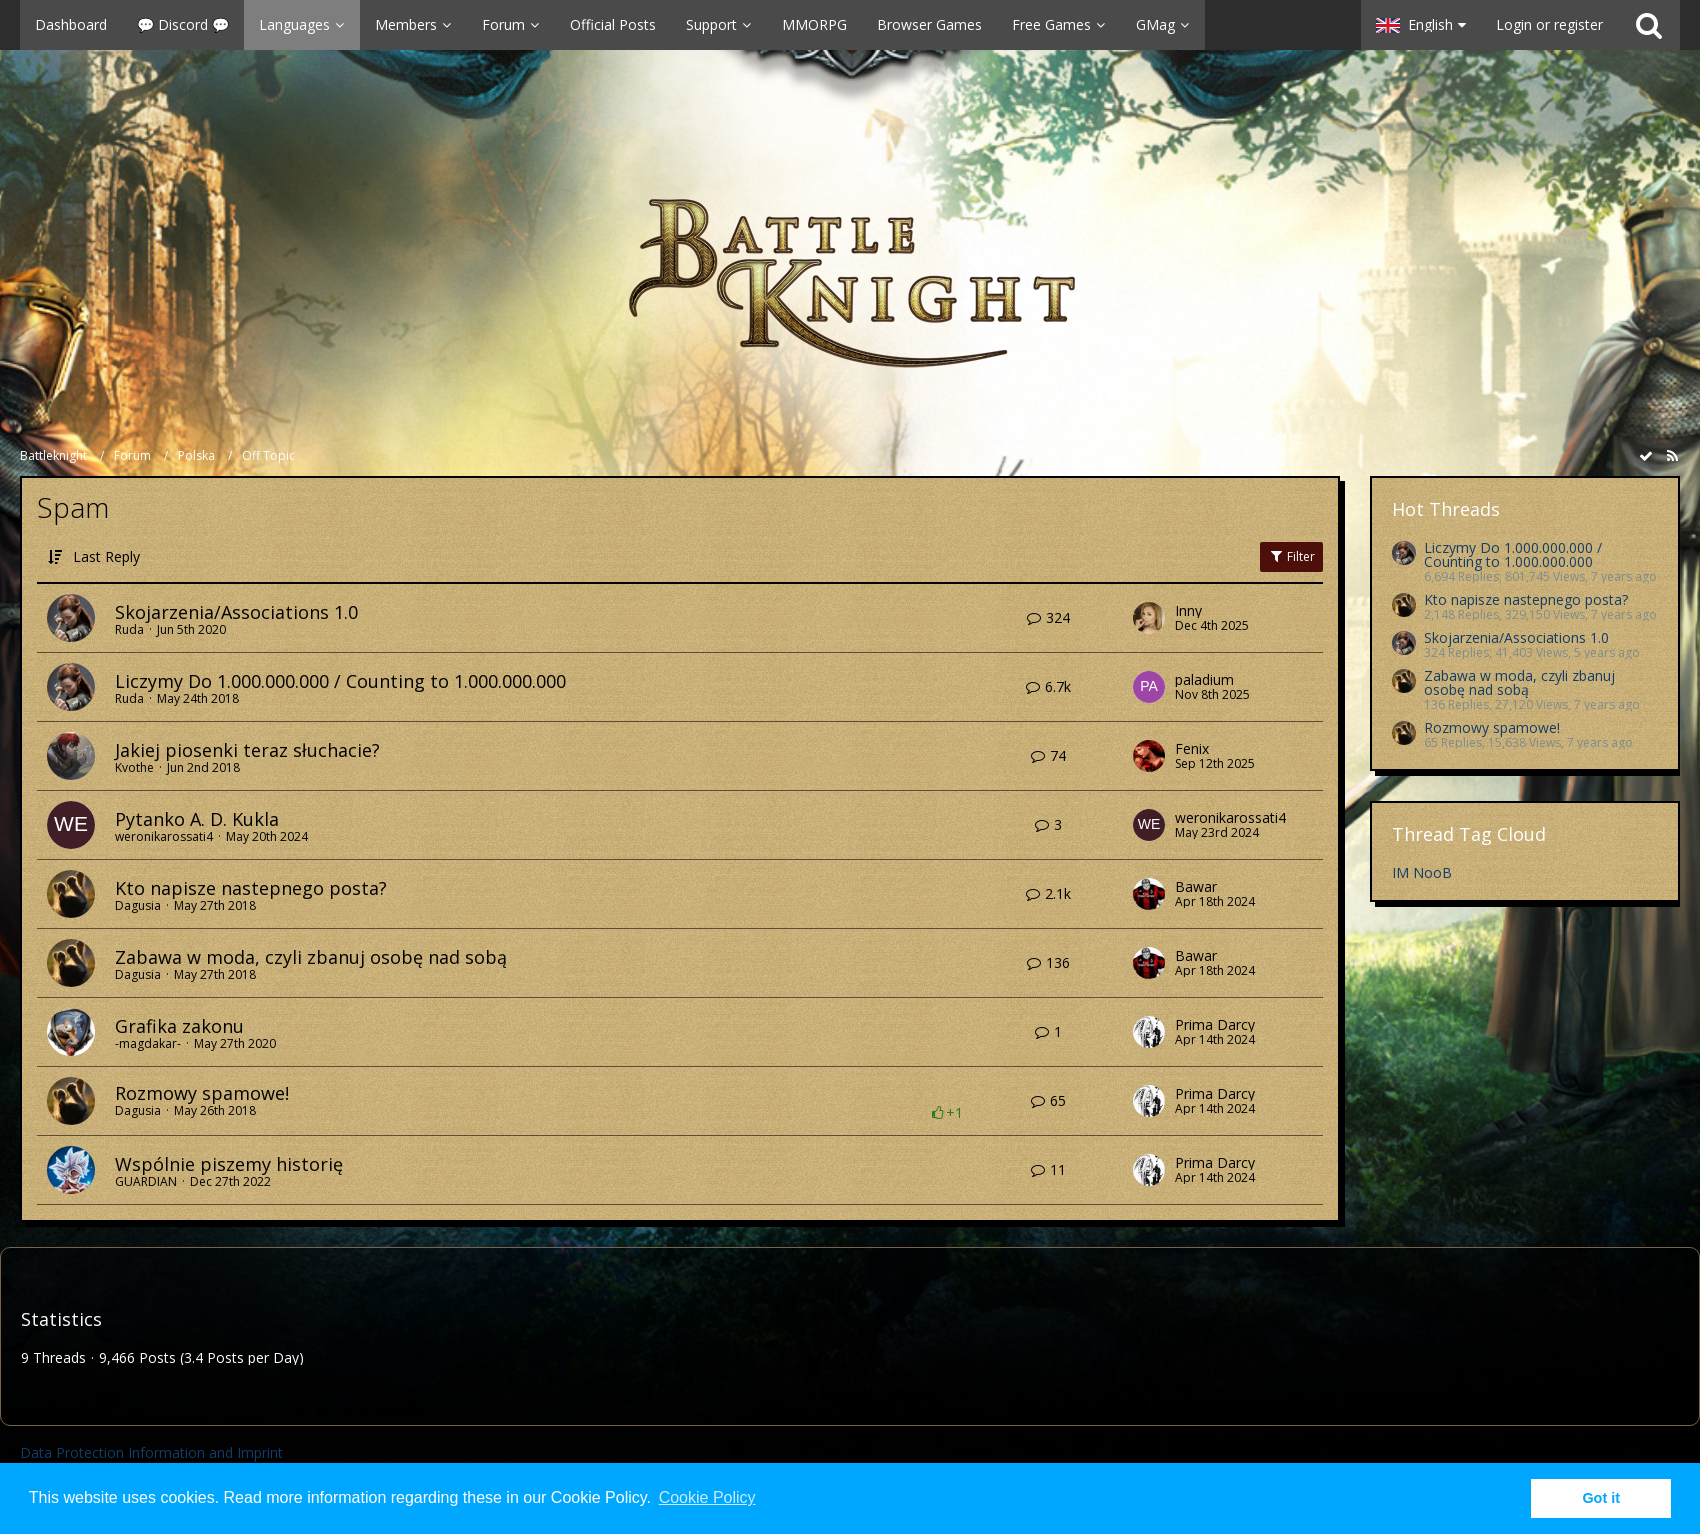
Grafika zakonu (179, 1026)
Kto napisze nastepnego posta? (251, 888)
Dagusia (138, 905)
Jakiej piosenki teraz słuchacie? (247, 750)
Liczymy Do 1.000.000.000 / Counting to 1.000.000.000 (340, 681)
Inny (1188, 611)
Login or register (1549, 24)
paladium (1204, 680)
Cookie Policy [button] (707, 1497)
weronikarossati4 (164, 836)
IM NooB (1422, 872)
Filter (1291, 556)
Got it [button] (1601, 1498)
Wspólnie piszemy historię (229, 1164)
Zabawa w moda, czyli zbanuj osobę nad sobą (311, 957)
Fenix (1192, 749)
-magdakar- (148, 1043)
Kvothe (134, 767)
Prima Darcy (1215, 1025)
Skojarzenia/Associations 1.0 (236, 612)
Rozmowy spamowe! (202, 1093)
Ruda (129, 629)
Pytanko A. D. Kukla (197, 819)
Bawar (1196, 887)
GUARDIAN (146, 1181)
